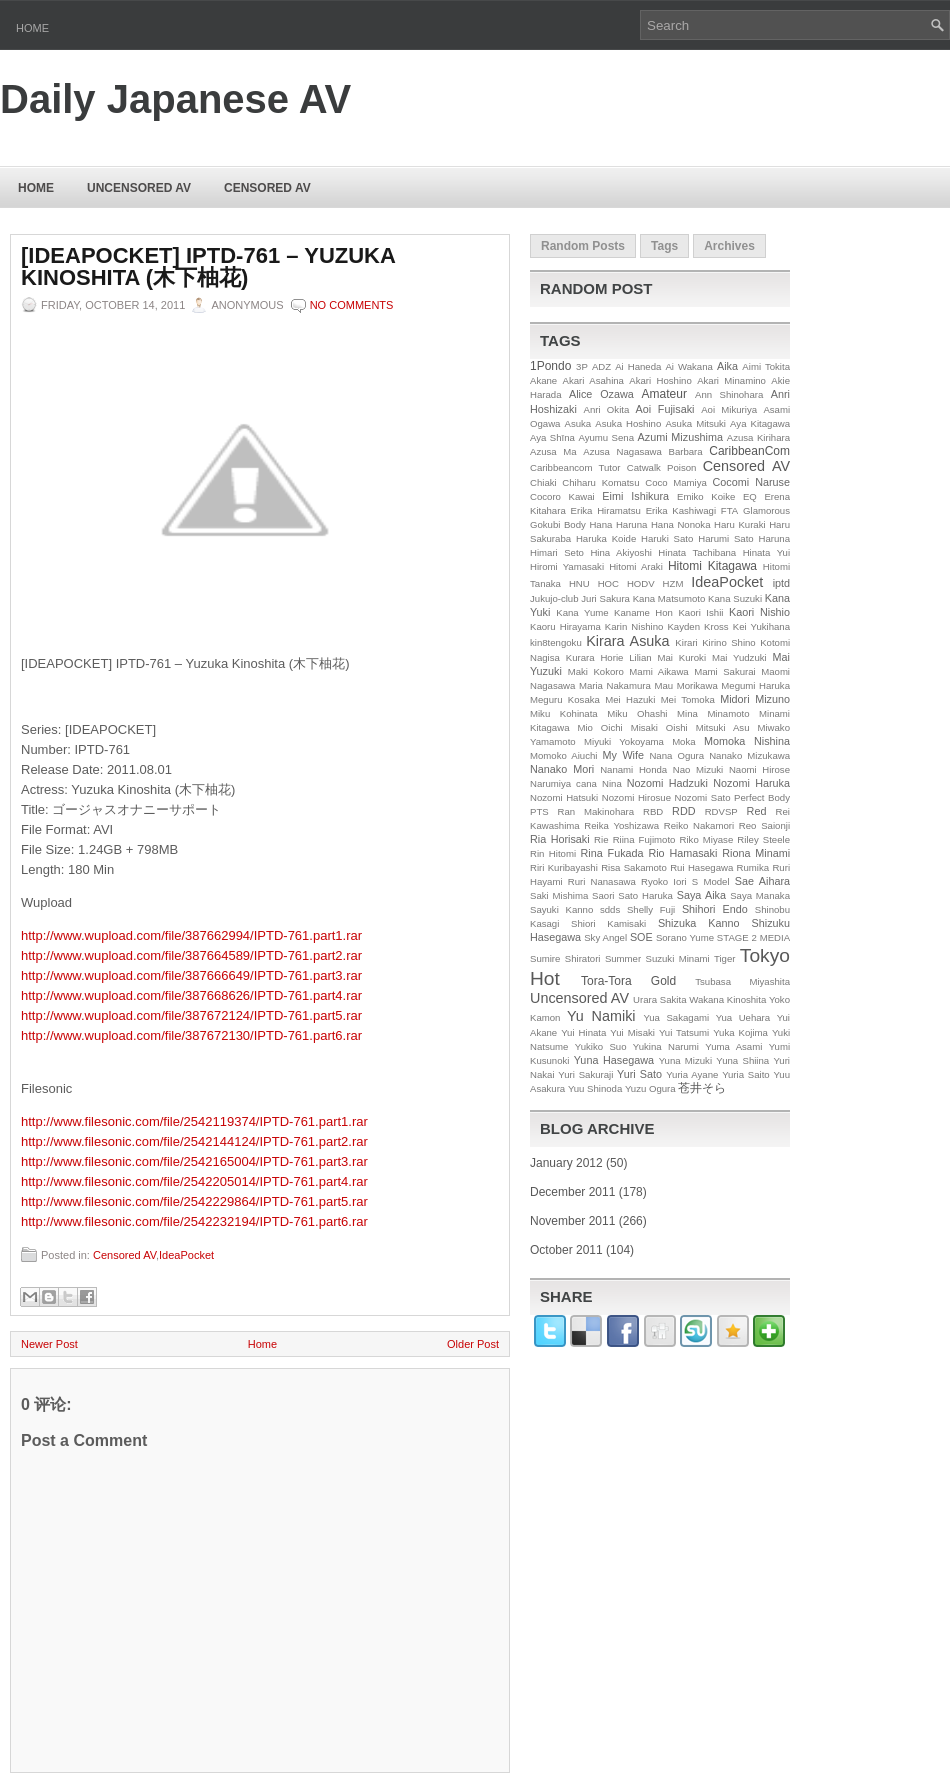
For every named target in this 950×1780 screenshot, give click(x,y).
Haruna (774, 538)
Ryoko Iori (664, 881)
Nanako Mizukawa (749, 755)
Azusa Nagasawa (622, 451)
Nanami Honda (633, 769)
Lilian (640, 657)
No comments (352, 305)
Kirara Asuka (627, 641)
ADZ (601, 366)
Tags (664, 246)
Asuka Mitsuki (695, 423)
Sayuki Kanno (561, 909)
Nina (612, 783)
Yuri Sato (639, 1074)
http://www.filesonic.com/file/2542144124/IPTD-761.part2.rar (194, 1141)
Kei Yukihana (761, 626)
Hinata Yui (766, 552)
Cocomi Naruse (751, 482)
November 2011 (572, 1221)
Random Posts (583, 246)
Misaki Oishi (659, 727)
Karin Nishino (634, 626)
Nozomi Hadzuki (667, 783)
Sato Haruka (645, 895)
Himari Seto (557, 552)
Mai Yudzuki (739, 657)
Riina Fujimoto (644, 839)
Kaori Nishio (759, 612)
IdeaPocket (186, 1255)
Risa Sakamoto (634, 867)
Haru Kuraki (740, 524)
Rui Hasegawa (701, 867)
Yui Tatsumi (684, 1032)
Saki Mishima (559, 895)
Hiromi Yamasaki (567, 566)
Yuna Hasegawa (614, 1060)
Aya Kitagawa (760, 423)
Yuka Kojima (740, 1032)
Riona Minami (756, 853)
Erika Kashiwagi (681, 510)
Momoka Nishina (747, 741)
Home (32, 28)
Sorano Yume (685, 937)
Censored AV (267, 188)
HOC (608, 583)
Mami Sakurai (724, 671)
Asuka (578, 423)
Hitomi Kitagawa (712, 566)
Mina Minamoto (713, 713)
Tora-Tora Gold (628, 981)
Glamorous (766, 510)
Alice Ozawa (601, 394)
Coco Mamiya (676, 482)
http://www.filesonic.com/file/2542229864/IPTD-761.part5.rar (194, 1201)
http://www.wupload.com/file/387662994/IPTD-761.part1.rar (191, 935)
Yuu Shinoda (595, 1088)
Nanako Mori (562, 769)
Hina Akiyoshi (620, 552)
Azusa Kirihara (758, 437)
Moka (683, 741)
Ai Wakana (688, 366)
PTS (539, 811)
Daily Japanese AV (175, 99)
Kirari (686, 642)
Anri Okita (606, 409)
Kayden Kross (697, 626)
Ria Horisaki (560, 839)
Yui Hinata (583, 1032)
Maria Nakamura (615, 685)
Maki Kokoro (596, 671)
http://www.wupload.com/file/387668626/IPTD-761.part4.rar (191, 995)
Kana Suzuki (735, 598)
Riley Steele (763, 839)
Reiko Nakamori (699, 825)
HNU (579, 583)
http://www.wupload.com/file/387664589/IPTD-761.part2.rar (191, 955)
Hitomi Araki (636, 566)
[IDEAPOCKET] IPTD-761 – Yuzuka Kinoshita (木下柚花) (208, 267)
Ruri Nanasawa (602, 881)
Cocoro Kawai (562, 496)
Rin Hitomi (553, 853)
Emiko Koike (706, 496)
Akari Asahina (593, 380)
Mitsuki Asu (723, 727)
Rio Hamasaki (682, 853)
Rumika (753, 867)
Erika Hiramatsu (606, 510)
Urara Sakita (659, 999)
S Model (711, 881)
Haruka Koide (606, 538)
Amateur (664, 394)
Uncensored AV (139, 188)
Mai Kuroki (682, 657)
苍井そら (702, 1088)
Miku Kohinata (564, 713)
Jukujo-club (554, 598)
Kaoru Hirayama (565, 626)
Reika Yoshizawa (621, 825)
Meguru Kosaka (565, 699)
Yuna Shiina (742, 1060)
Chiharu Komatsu (600, 482)
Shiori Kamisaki (608, 923)
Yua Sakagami (676, 1017)
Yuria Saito (746, 1074)
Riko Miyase (707, 839)
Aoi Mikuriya (729, 409)
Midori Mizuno (755, 699)
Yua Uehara (743, 1017)
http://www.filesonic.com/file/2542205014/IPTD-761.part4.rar (194, 1181)
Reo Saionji (764, 825)
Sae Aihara (762, 881)
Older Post (473, 1344)
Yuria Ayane (692, 1074)
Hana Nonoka (681, 524)
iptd (781, 583)
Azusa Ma (553, 451)
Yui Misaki (632, 1032)
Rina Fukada (612, 853)
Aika (727, 366)
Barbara (686, 451)
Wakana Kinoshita (727, 999)
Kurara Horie (595, 657)
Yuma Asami (733, 1046)
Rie (601, 839)
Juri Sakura (605, 598)
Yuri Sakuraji (585, 1074)
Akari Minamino (731, 380)
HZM (673, 583)
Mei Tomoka (688, 699)
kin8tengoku (556, 642)
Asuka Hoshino (628, 423)
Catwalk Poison (662, 467)
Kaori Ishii (700, 612)
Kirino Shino (729, 642)
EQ (750, 496)
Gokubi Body (558, 524)
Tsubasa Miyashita (742, 981)
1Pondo (550, 366)
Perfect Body (762, 797)
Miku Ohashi (637, 713)
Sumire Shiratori (565, 958)
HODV (641, 583)
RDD (683, 811)
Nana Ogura (676, 755)
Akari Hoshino (660, 380)
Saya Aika (701, 895)
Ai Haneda (638, 366)
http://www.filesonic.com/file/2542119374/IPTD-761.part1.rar (194, 1121)
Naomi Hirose (759, 769)
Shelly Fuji (651, 909)
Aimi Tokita (766, 366)
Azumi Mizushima (680, 437)
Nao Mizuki (698, 769)
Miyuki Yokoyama (624, 741)
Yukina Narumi (666, 1046)
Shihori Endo (715, 909)
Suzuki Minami (678, 958)
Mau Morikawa (685, 685)
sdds (610, 909)
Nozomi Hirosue (636, 797)
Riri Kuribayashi (564, 867)
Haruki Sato (667, 538)
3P (582, 366)
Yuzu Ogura (650, 1088)
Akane (543, 380)
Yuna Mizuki (685, 1060)
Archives (729, 246)
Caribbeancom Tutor (575, 467)
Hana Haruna (618, 524)
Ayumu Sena (606, 437)
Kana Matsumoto (669, 598)
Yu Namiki (601, 1016)
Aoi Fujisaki (665, 409)
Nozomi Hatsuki (564, 797)
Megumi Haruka (755, 685)
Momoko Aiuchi (563, 755)
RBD (653, 811)
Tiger (725, 958)
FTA (729, 510)
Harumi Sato (726, 538)
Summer (623, 958)
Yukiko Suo (601, 1046)
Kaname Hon (643, 612)
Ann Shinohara (729, 394)
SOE (641, 937)
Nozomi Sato (703, 797)
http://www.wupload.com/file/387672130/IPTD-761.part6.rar (191, 1035)
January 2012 (566, 1163)
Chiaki (543, 482)
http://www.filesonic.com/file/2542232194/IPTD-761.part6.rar (194, 1221)
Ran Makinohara (596, 811)
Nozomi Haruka (751, 783)
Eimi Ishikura (635, 496)
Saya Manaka (760, 895)
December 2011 (572, 1192)
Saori (603, 895)
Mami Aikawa (658, 671)
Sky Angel (605, 937)
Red (757, 811)
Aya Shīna (552, 437)
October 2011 (566, 1250)
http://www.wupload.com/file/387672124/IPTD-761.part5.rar (191, 1015)
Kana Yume (582, 612)
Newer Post (49, 1344)
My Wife (623, 755)
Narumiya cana (563, 783)
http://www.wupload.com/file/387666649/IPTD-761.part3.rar (191, 975)
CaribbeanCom (749, 451)
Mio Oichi (599, 727)
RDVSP (721, 811)
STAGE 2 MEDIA (753, 937)
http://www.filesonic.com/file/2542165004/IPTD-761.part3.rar (194, 1161)
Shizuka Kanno (699, 923)
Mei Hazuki (630, 699)
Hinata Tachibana (697, 552)
